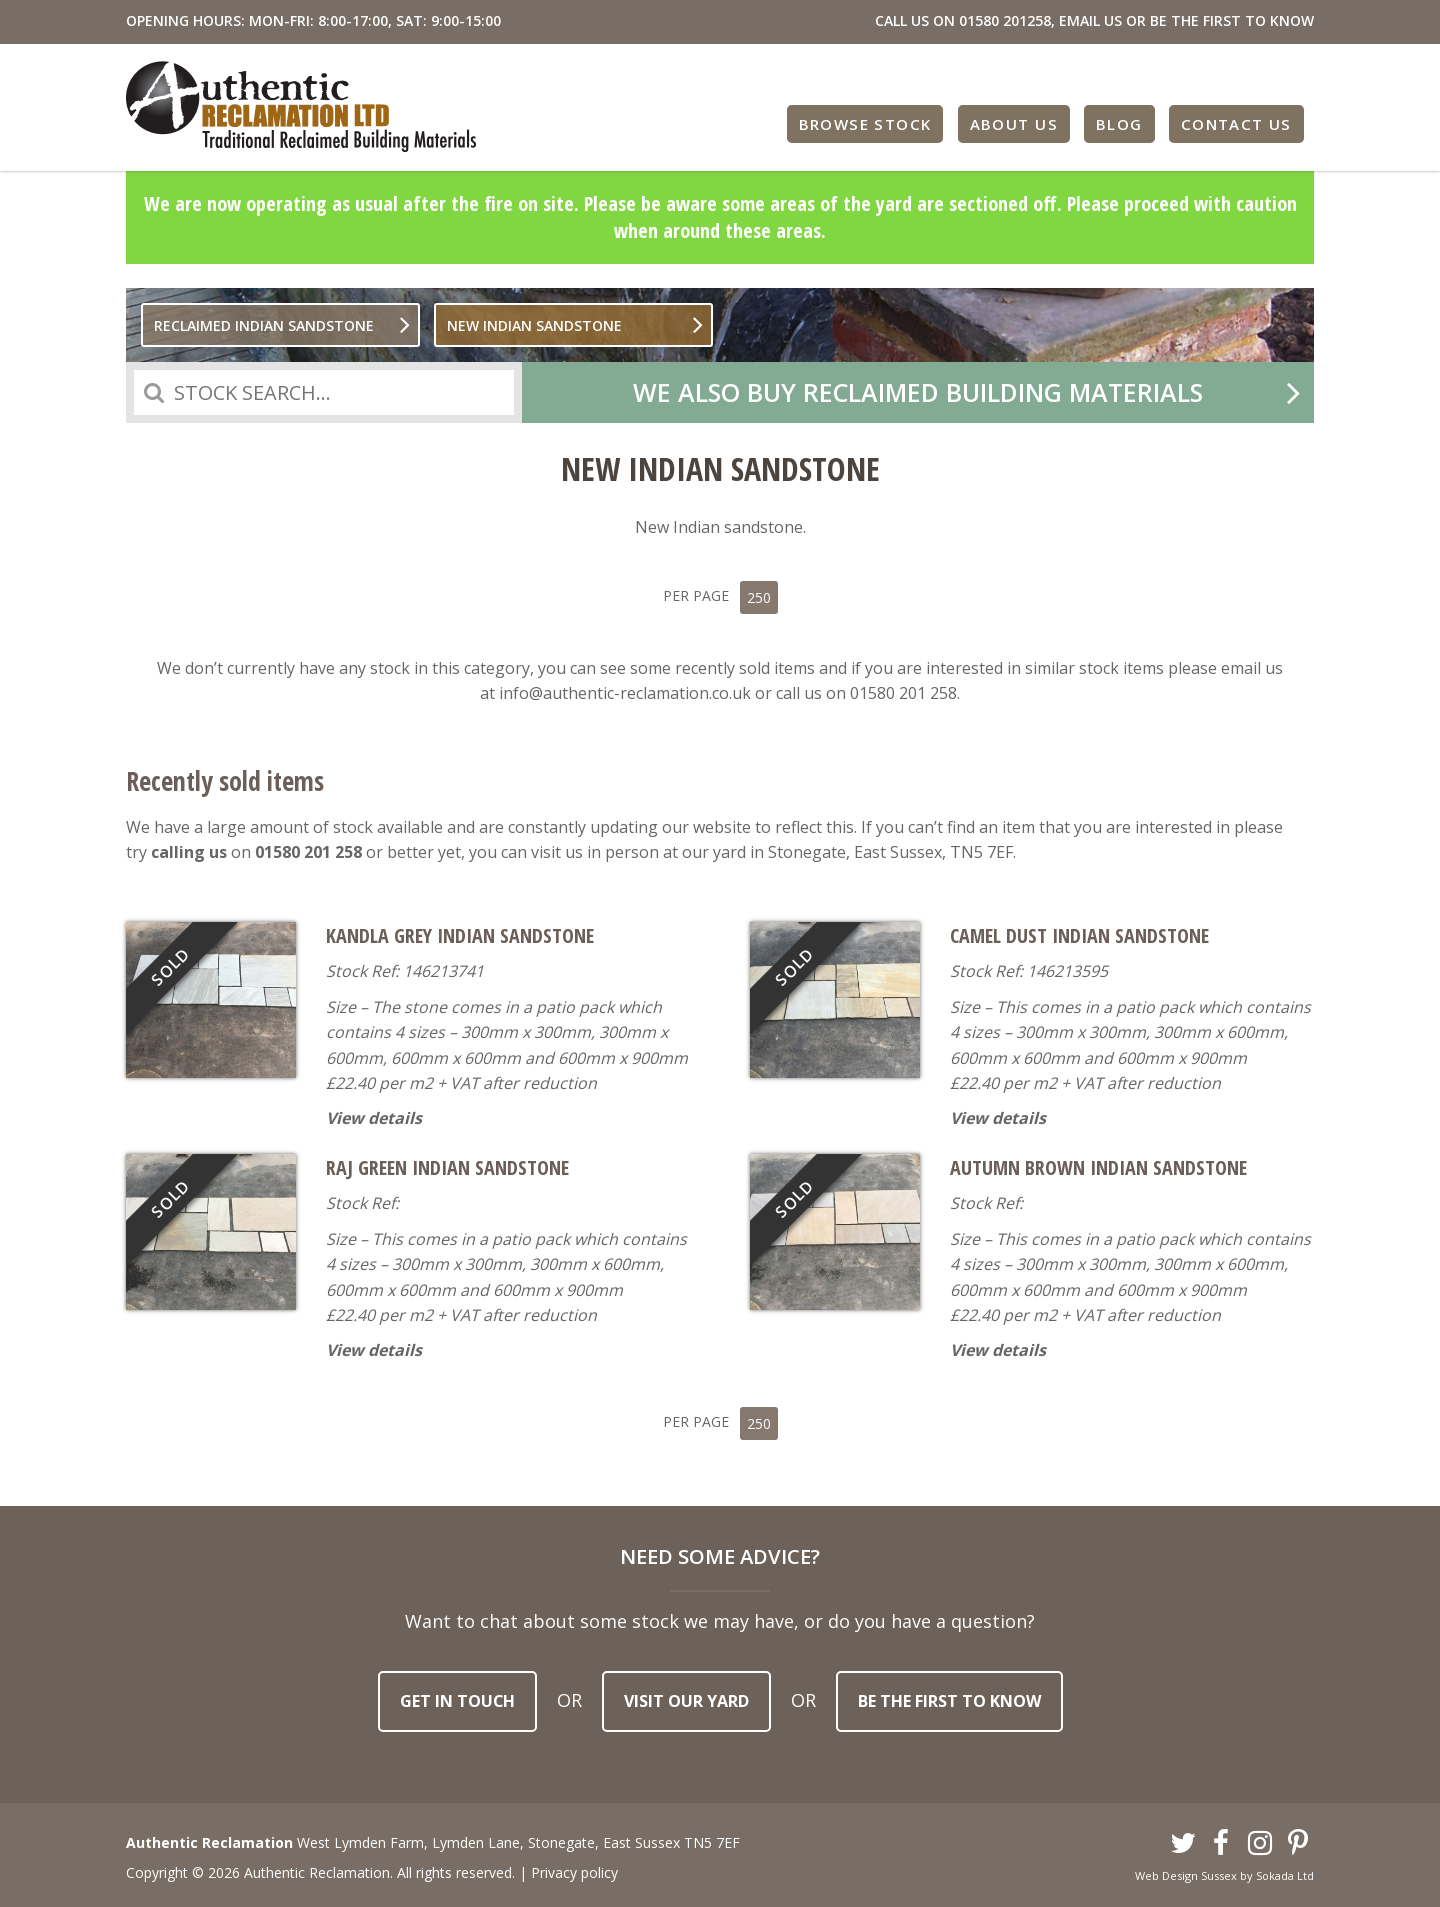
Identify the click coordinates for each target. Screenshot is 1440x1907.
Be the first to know (949, 1695)
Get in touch (457, 1695)
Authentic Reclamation (301, 106)
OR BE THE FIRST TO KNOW (1220, 20)
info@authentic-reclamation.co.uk (625, 690)
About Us (1017, 122)
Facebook (1222, 1838)
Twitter (1183, 1838)
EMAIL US (1090, 20)
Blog (1121, 122)
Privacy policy (574, 1866)
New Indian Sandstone (534, 325)
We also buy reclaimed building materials (918, 392)
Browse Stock (869, 122)
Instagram (1260, 1838)
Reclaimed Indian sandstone (264, 325)
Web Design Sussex (1186, 1869)
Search (154, 392)
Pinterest (1299, 1838)
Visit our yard (686, 1695)
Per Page (720, 593)
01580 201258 (1005, 20)
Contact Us (1237, 122)
